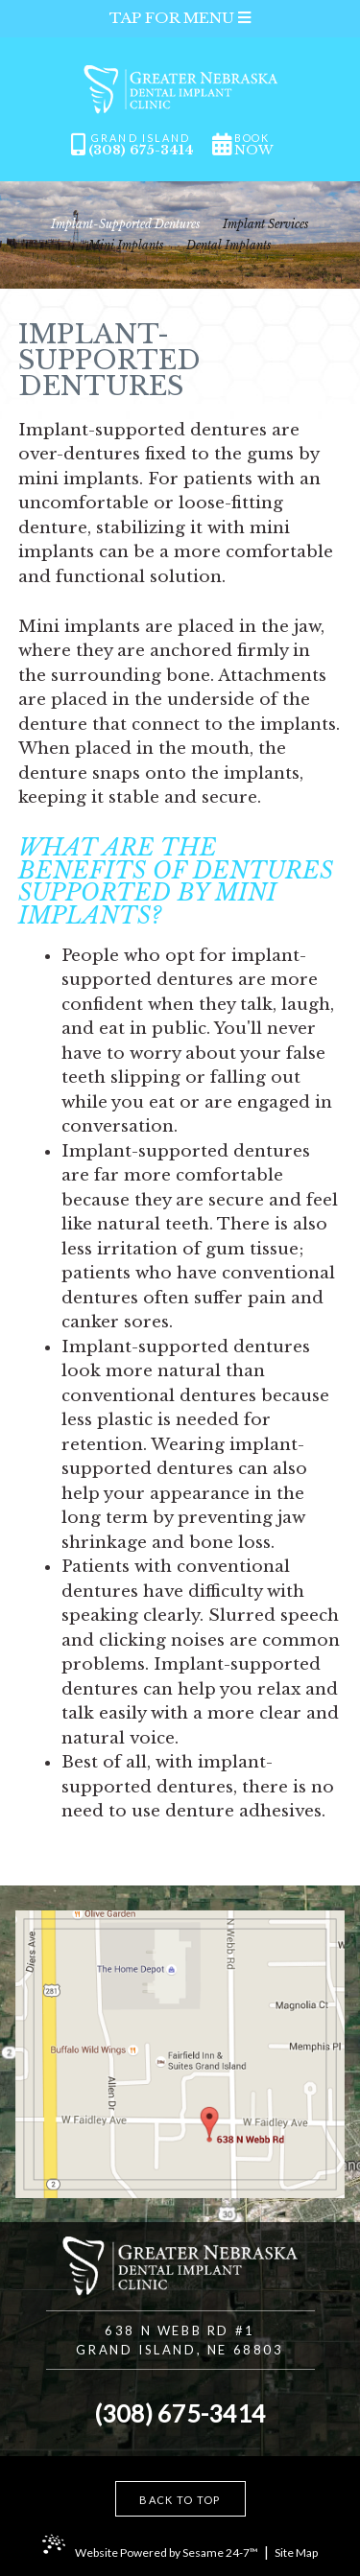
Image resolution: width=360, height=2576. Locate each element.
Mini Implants (126, 245)
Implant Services (266, 224)
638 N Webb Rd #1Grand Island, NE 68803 (179, 2340)
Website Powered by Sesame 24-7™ (166, 2552)
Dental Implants (229, 245)
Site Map (296, 2552)
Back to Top (180, 2500)
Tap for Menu (180, 18)
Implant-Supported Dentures (126, 224)
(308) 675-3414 (141, 150)
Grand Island (141, 138)
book (254, 144)
